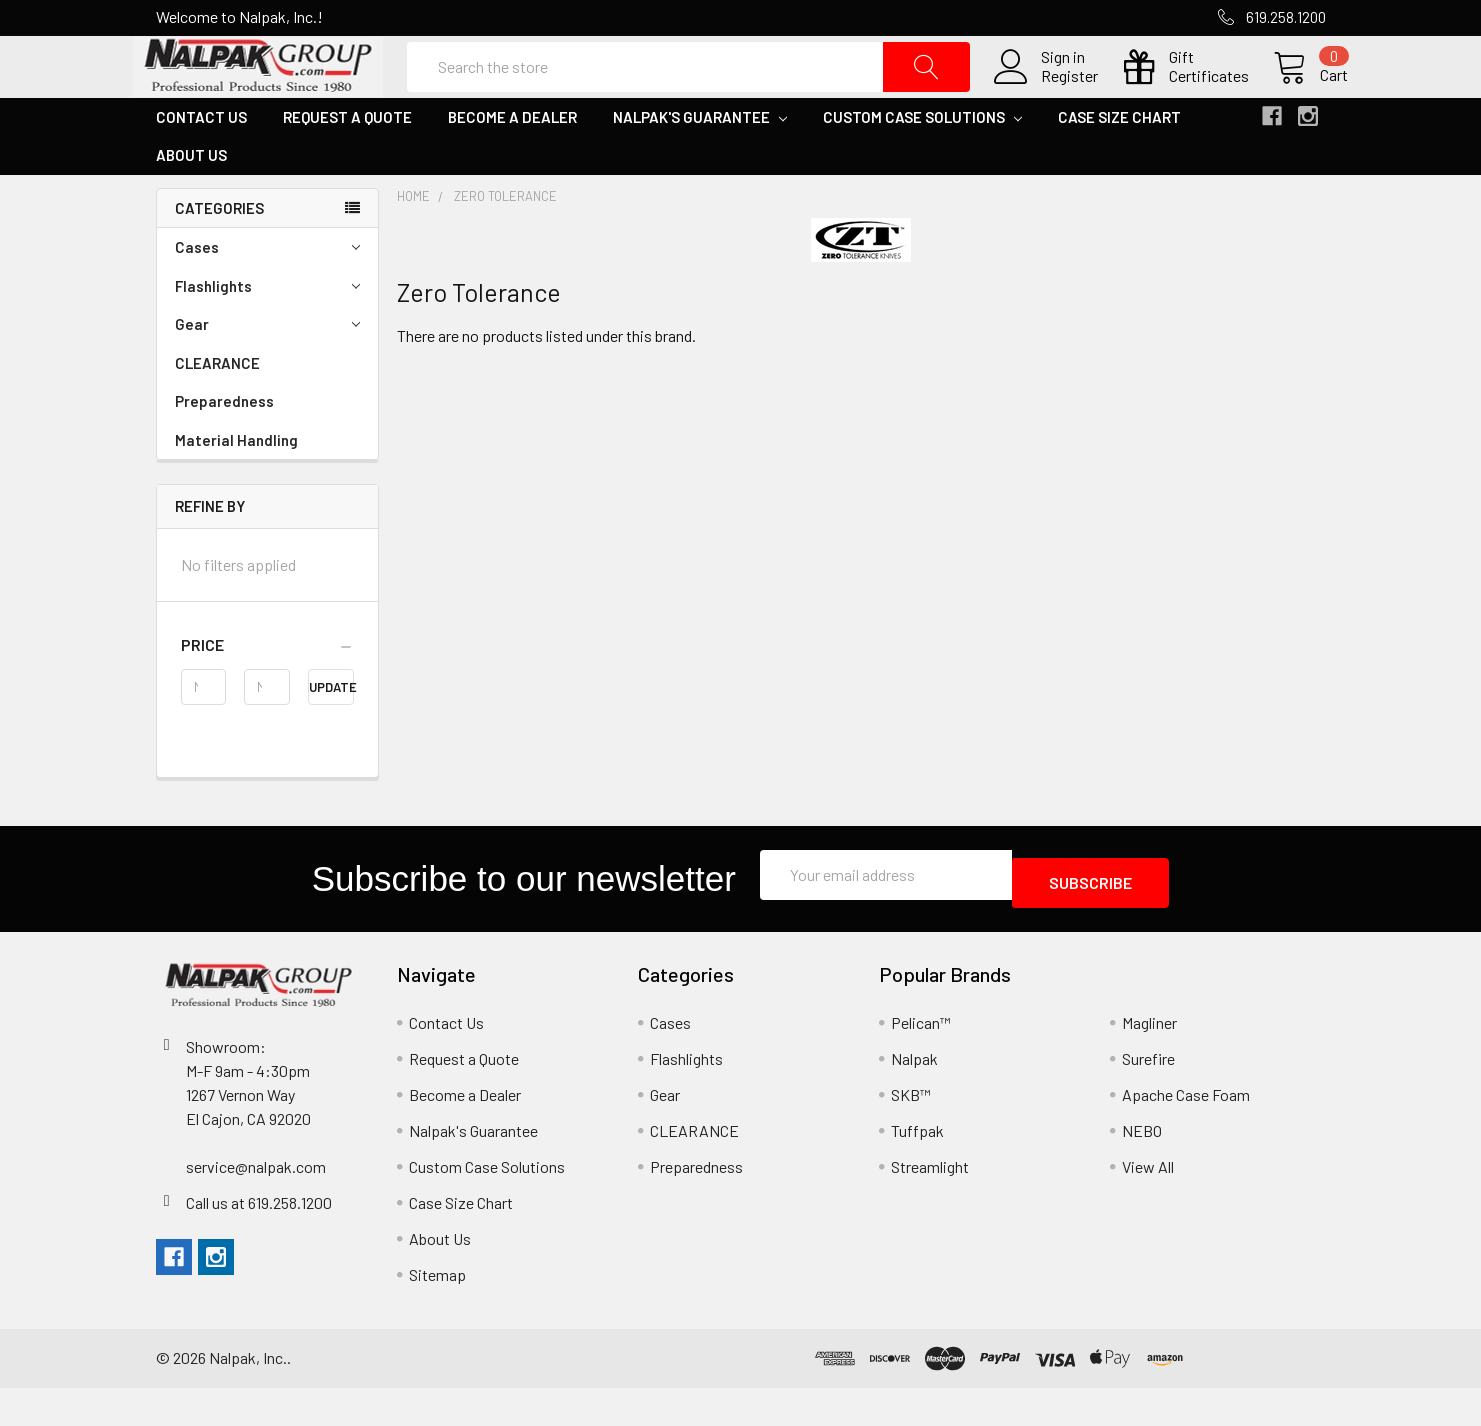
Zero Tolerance (505, 242)
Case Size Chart (1119, 163)
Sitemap (437, 1312)
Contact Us (201, 163)
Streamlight (930, 1204)
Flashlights (267, 332)
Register (1047, 99)
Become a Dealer (512, 163)
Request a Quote (347, 163)
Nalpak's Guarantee (700, 163)
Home (413, 242)
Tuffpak (917, 1168)
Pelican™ (921, 1060)
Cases (267, 293)
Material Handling (236, 486)
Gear (267, 370)
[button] (267, 691)
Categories (219, 254)
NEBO (1142, 1168)
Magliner (1149, 1060)
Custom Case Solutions (922, 163)
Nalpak (914, 1096)
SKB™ (911, 1132)
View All (1148, 1204)
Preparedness (224, 447)
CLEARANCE (217, 409)
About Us (191, 201)
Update (331, 733)
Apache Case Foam (1186, 1132)
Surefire (1148, 1096)
